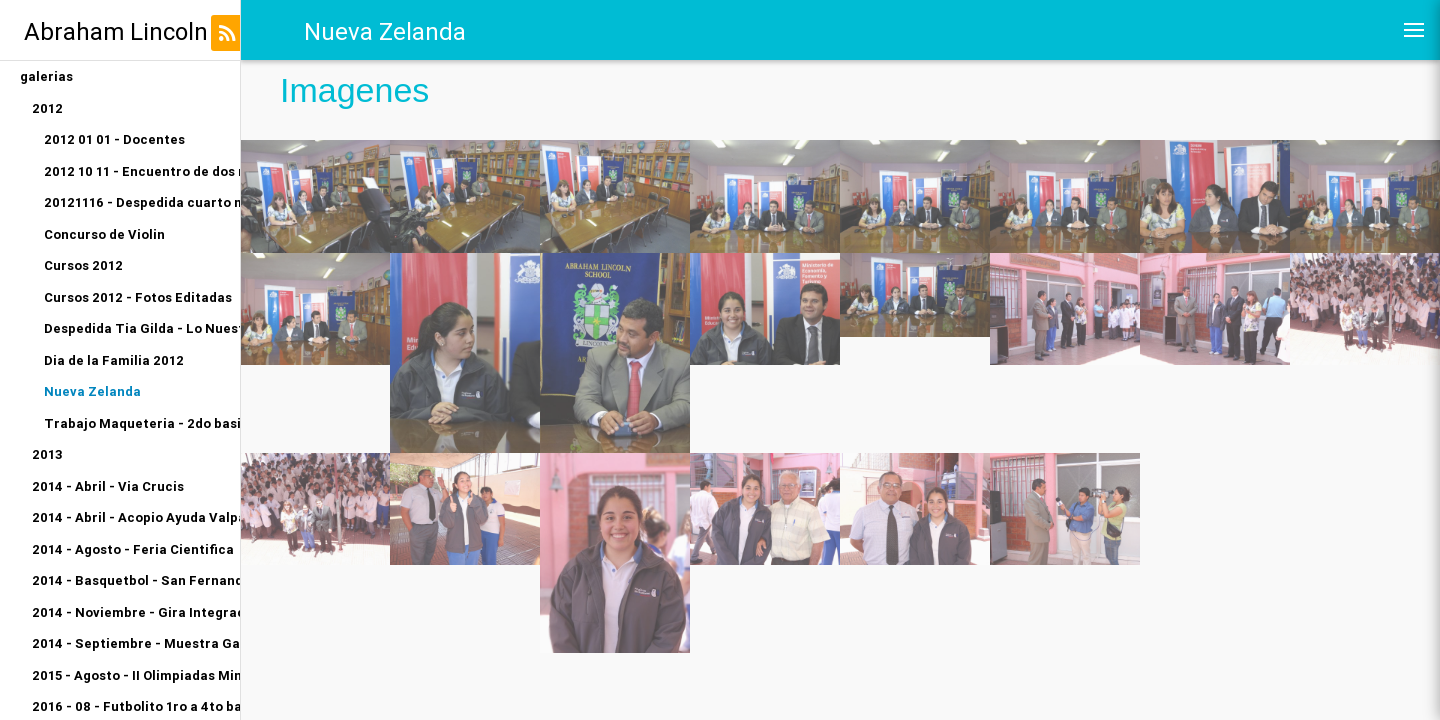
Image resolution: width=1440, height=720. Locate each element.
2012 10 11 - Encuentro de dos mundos (142, 171)
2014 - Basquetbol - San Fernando (136, 580)
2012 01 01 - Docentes (114, 139)
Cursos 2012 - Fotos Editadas (138, 297)
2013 (47, 454)
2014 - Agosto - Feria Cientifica (133, 549)
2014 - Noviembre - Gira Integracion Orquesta (136, 612)
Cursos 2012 (83, 265)
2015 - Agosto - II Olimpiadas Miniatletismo (136, 675)
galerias (46, 76)
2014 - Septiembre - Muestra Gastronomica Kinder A (136, 643)
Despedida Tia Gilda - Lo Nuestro (142, 328)
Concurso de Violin (104, 234)
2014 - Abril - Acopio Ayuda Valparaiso (136, 517)
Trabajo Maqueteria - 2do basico (142, 423)
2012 (47, 108)
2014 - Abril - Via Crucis (108, 486)
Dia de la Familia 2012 (114, 360)
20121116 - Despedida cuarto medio (142, 202)
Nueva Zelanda (92, 391)
